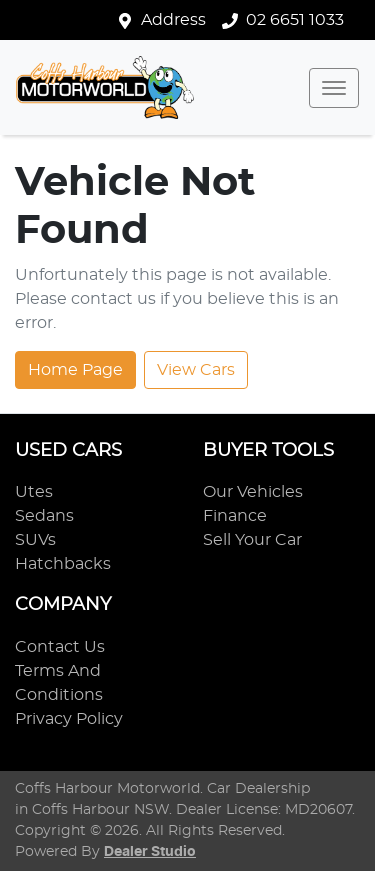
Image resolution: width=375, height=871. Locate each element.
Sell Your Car (252, 540)
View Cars (196, 370)
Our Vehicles (253, 492)
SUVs (35, 540)
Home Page (75, 370)
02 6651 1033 (295, 20)
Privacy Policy (69, 719)
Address (173, 20)
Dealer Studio (150, 852)
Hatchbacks (63, 564)
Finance (235, 516)
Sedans (44, 516)
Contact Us (60, 647)
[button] (334, 88)
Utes (34, 492)
